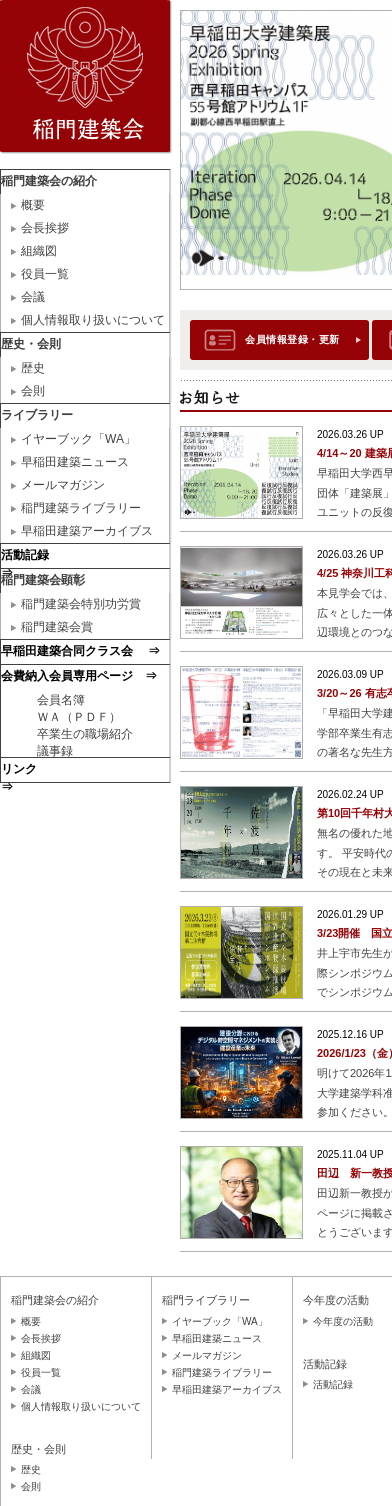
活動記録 (333, 1384)
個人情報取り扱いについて (93, 320)
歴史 (33, 368)
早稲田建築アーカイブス (87, 531)
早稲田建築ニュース (75, 462)
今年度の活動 (343, 1321)
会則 (33, 391)
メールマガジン (63, 485)
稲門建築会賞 (57, 627)
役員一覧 (45, 274)
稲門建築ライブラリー (81, 508)
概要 (33, 205)
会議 (33, 297)
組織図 (39, 251)
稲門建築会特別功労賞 (81, 604)
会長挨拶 (45, 228)
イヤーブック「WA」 (78, 439)
